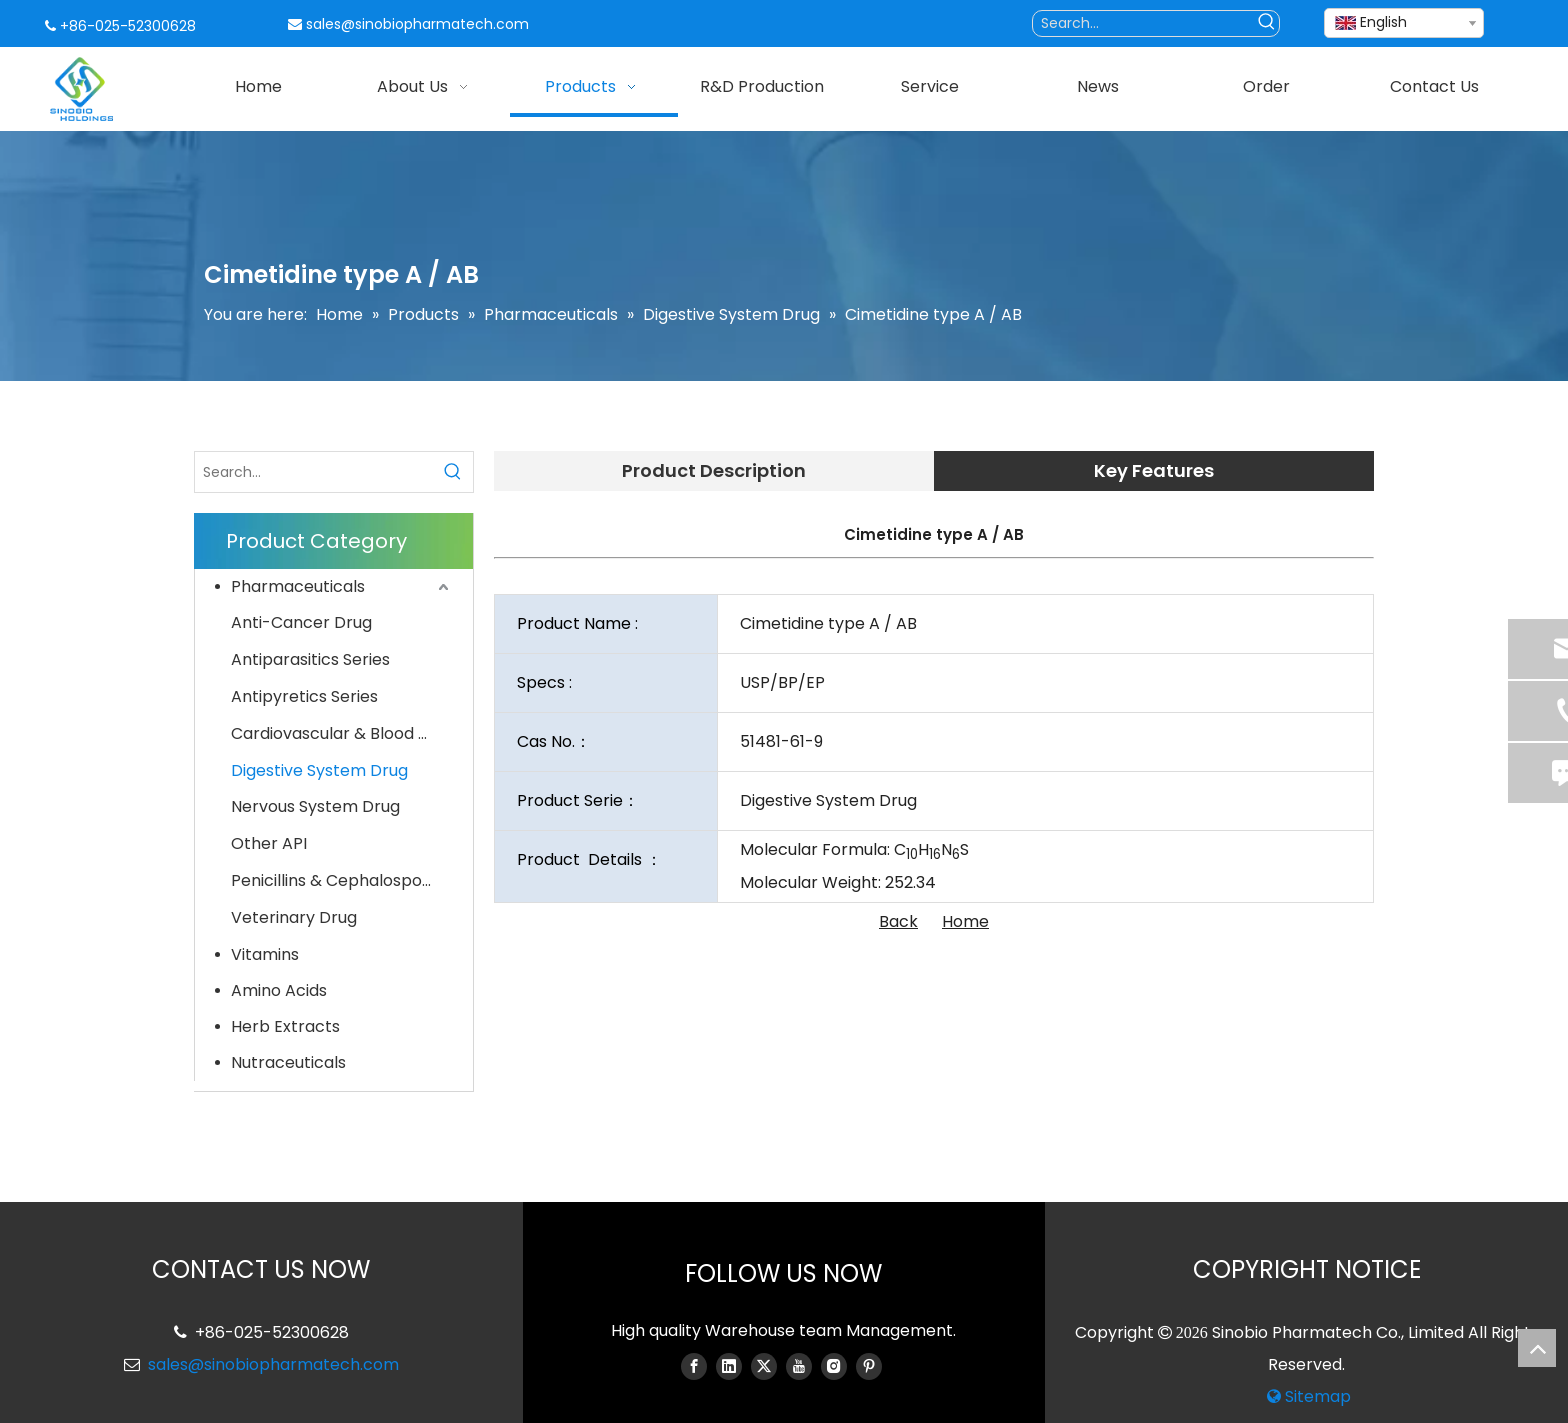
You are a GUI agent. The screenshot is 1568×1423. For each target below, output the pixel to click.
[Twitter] (764, 1366)
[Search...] (1143, 23)
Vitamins (265, 954)
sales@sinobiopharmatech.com (417, 24)
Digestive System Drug (319, 770)
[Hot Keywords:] (1266, 23)
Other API (269, 843)
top (1537, 1348)
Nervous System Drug (315, 806)
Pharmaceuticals (298, 586)
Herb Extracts (285, 1026)
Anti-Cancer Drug (301, 622)
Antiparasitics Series (310, 659)
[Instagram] (834, 1366)
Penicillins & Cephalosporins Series (342, 880)
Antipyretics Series (304, 696)
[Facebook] (694, 1366)
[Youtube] (799, 1366)
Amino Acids (279, 990)
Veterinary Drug (294, 917)
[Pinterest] (869, 1366)
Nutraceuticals (288, 1062)
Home (965, 921)
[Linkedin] (729, 1366)
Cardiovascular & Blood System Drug (342, 733)
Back (898, 921)
